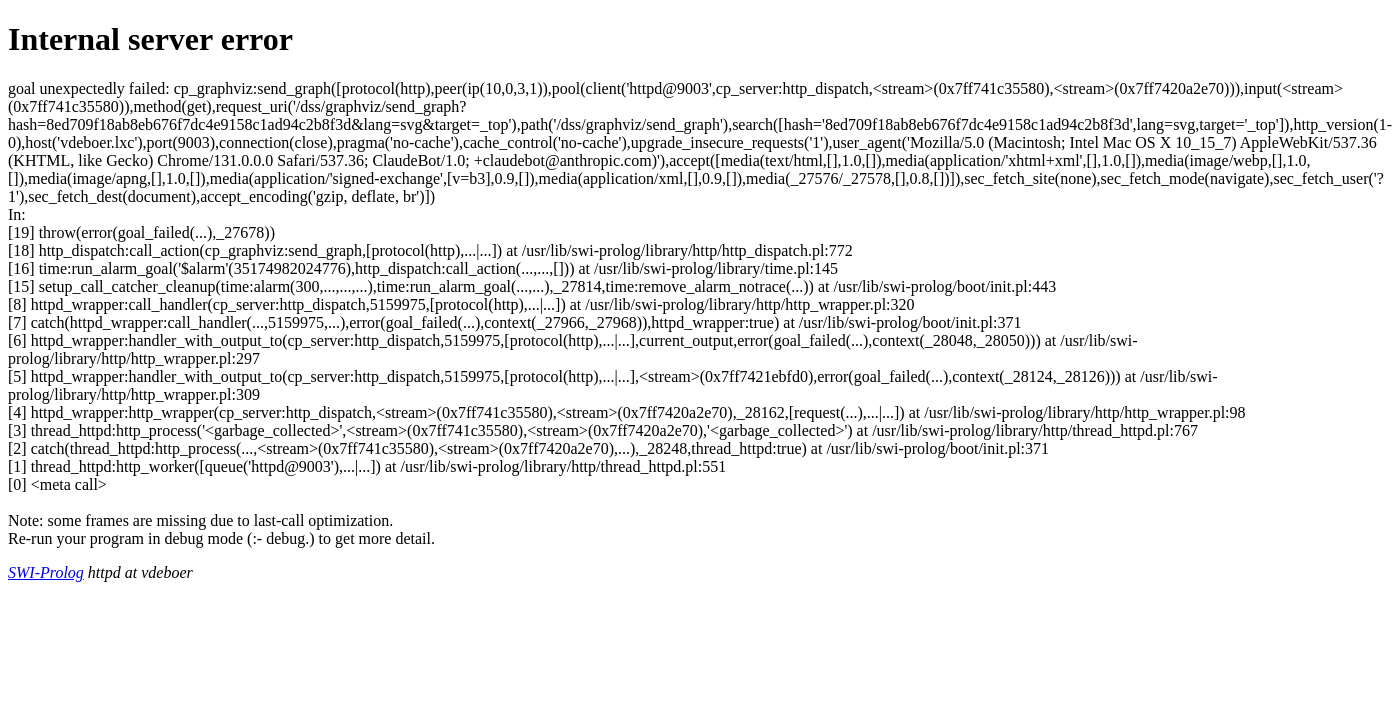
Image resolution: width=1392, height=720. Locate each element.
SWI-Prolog (46, 572)
